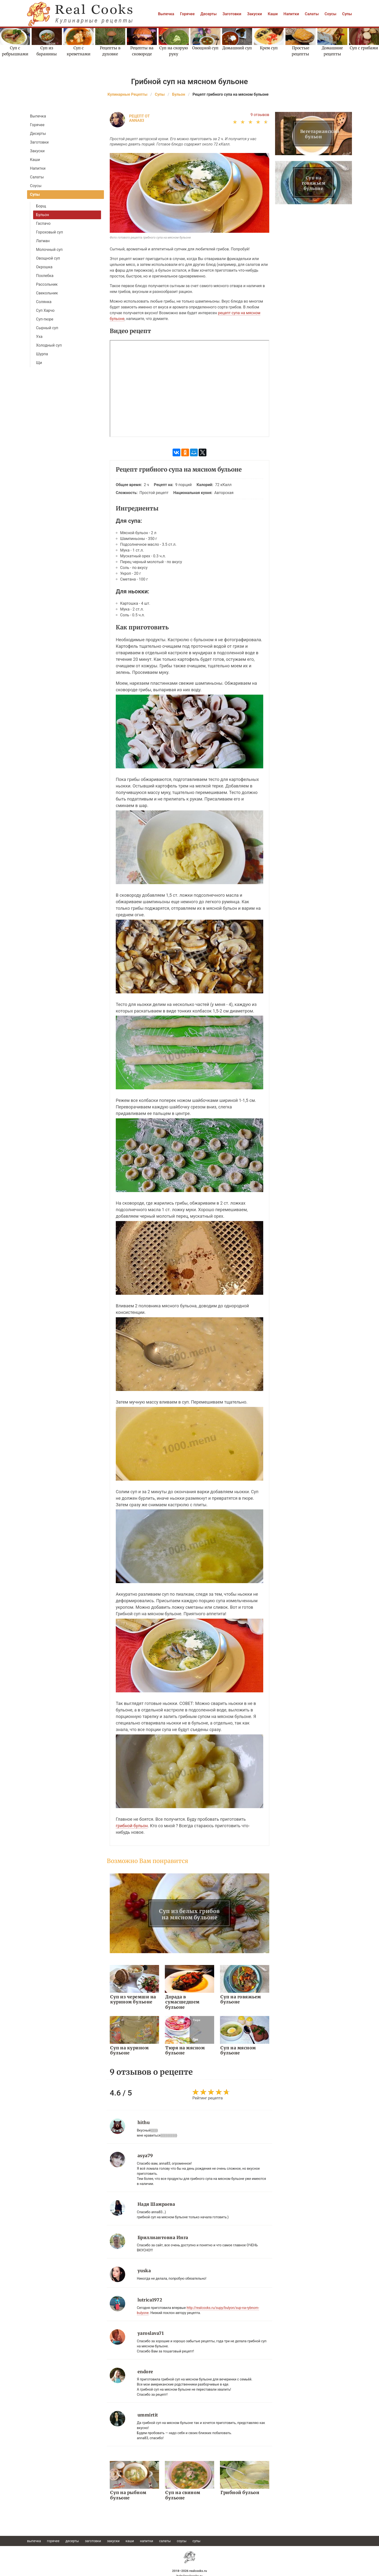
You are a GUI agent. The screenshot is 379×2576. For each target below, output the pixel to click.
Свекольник (47, 293)
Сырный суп (47, 328)
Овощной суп (48, 258)
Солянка (43, 301)
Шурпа (42, 354)
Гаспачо (43, 223)
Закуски (254, 14)
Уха (39, 336)
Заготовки (231, 14)
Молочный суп (49, 249)
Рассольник (47, 284)
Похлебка (44, 275)
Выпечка (166, 14)
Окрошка (44, 267)
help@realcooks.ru (189, 2573)
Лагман (43, 241)
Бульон (42, 214)
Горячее (187, 14)
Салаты (312, 14)
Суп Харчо (45, 310)
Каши (273, 14)
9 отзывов (259, 114)
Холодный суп (49, 345)
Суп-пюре (44, 319)
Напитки (291, 14)
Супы (347, 14)
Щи (39, 362)
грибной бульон (132, 1825)
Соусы (330, 14)
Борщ (41, 206)
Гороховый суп (49, 232)
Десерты (208, 14)
